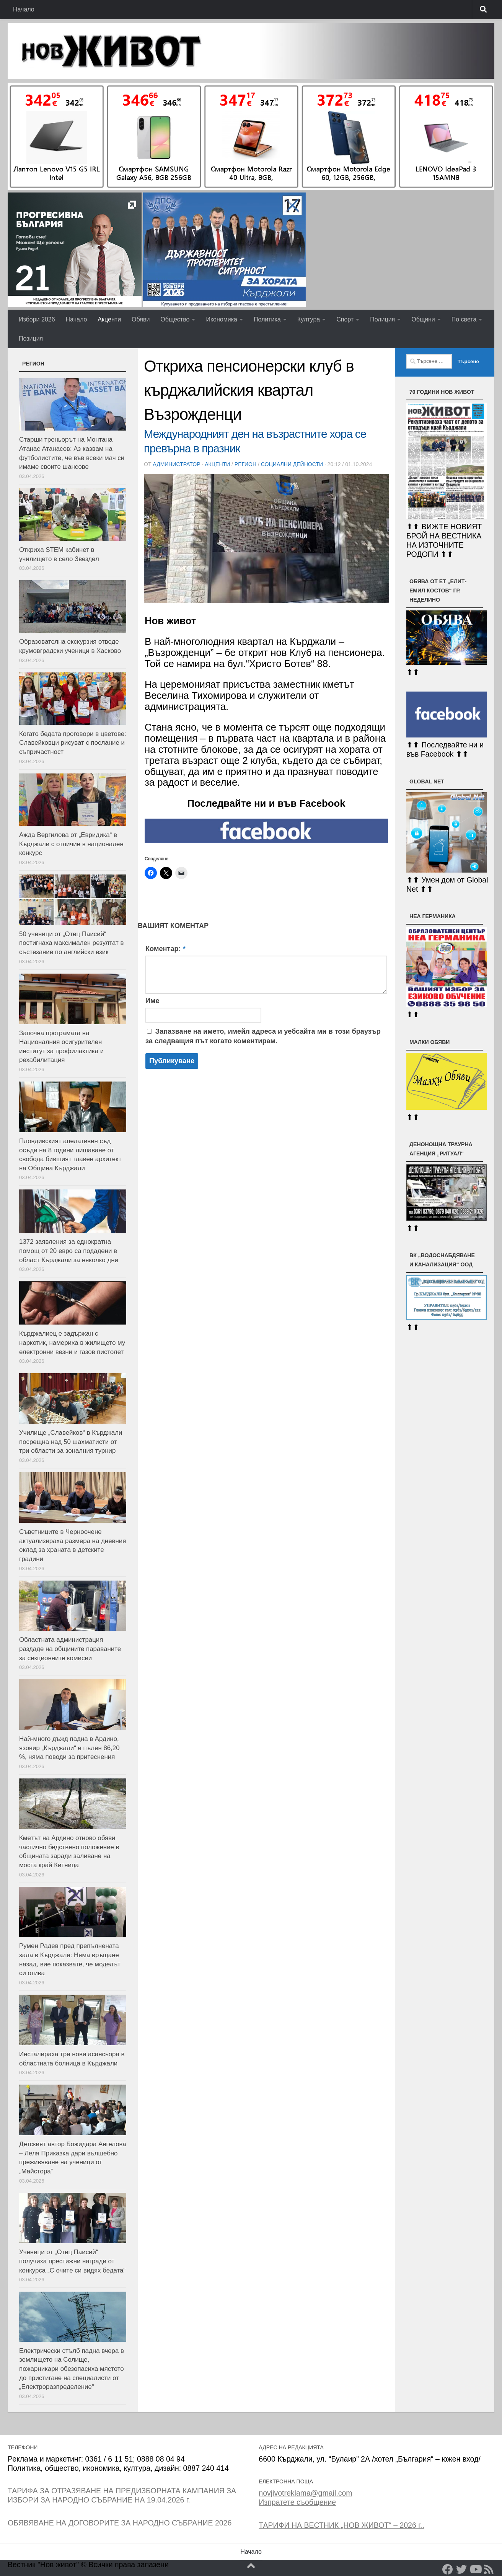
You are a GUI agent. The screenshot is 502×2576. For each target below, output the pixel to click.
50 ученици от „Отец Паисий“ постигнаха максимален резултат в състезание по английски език (71, 943)
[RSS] (489, 2569)
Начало (23, 9)
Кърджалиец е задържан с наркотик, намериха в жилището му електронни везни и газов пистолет (72, 1342)
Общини (423, 319)
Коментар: (165, 949)
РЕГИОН (245, 464)
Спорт (345, 319)
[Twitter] (461, 2569)
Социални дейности (292, 464)
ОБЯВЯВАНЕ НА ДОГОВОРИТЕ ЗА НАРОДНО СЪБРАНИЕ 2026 (119, 2523)
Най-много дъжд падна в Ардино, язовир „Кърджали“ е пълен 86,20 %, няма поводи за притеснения (69, 1747)
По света (464, 319)
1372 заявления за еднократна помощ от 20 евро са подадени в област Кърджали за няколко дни (68, 1250)
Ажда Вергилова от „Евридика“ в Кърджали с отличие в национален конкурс (71, 843)
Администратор (176, 464)
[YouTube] (475, 2569)
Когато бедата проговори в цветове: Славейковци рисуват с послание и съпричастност (72, 742)
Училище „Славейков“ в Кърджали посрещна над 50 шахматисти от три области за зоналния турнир (70, 1441)
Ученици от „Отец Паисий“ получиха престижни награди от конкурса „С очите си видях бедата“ (72, 2261)
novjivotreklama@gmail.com (305, 2493)
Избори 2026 (37, 319)
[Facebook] (447, 2569)
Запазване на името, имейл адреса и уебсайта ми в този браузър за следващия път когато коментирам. (263, 1036)
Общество (174, 319)
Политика (267, 319)
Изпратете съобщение (297, 2502)
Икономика (221, 319)
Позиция (31, 338)
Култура (308, 319)
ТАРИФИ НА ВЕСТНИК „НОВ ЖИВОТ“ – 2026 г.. (341, 2525)
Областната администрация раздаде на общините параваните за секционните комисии (70, 1648)
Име (152, 1001)
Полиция (382, 319)
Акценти (109, 319)
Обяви (141, 319)
